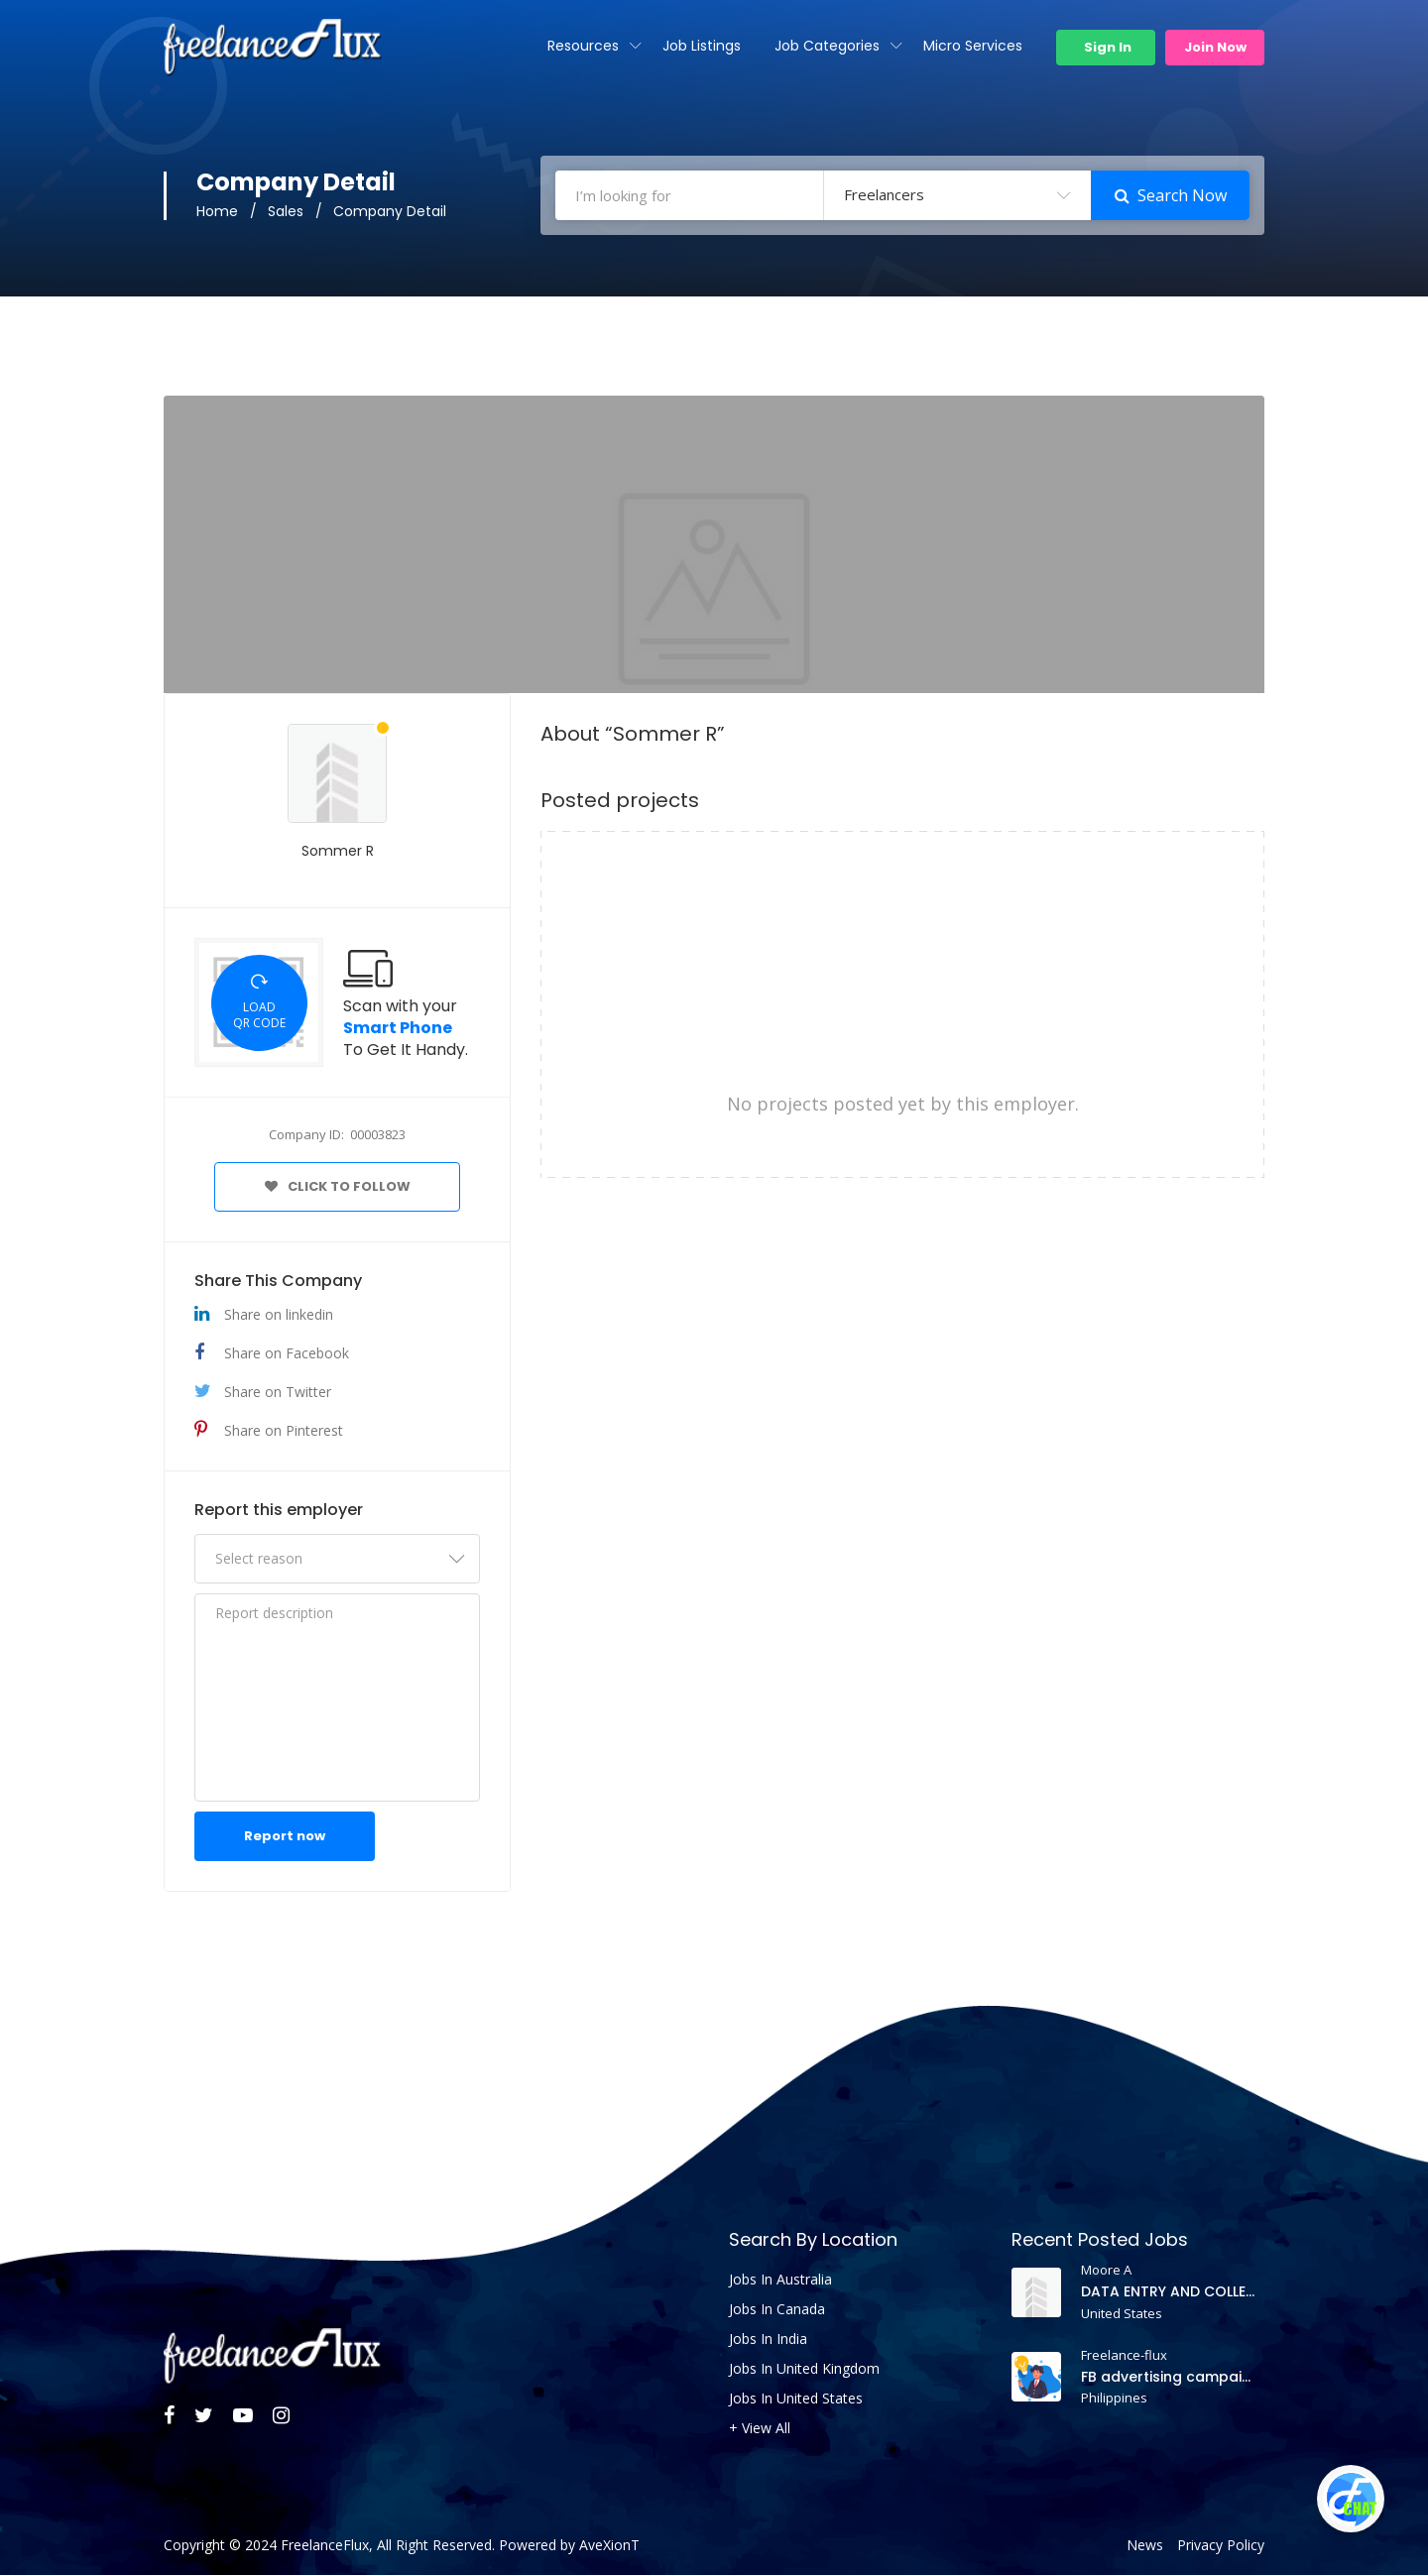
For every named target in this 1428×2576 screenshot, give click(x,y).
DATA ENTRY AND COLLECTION (1169, 2292)
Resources (583, 46)
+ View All (759, 2429)
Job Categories (827, 46)
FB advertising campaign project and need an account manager (1169, 2377)
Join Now (1215, 47)
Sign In (1106, 47)
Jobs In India (768, 2340)
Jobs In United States (796, 2399)
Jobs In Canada (777, 2310)
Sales (285, 212)
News (1145, 2546)
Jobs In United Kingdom (804, 2370)
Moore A (1106, 2271)
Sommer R (337, 852)
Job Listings (701, 46)
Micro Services (972, 46)
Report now (284, 1836)
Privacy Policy (1220, 2546)
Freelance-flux (1124, 2355)
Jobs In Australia (780, 2280)
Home (217, 212)
